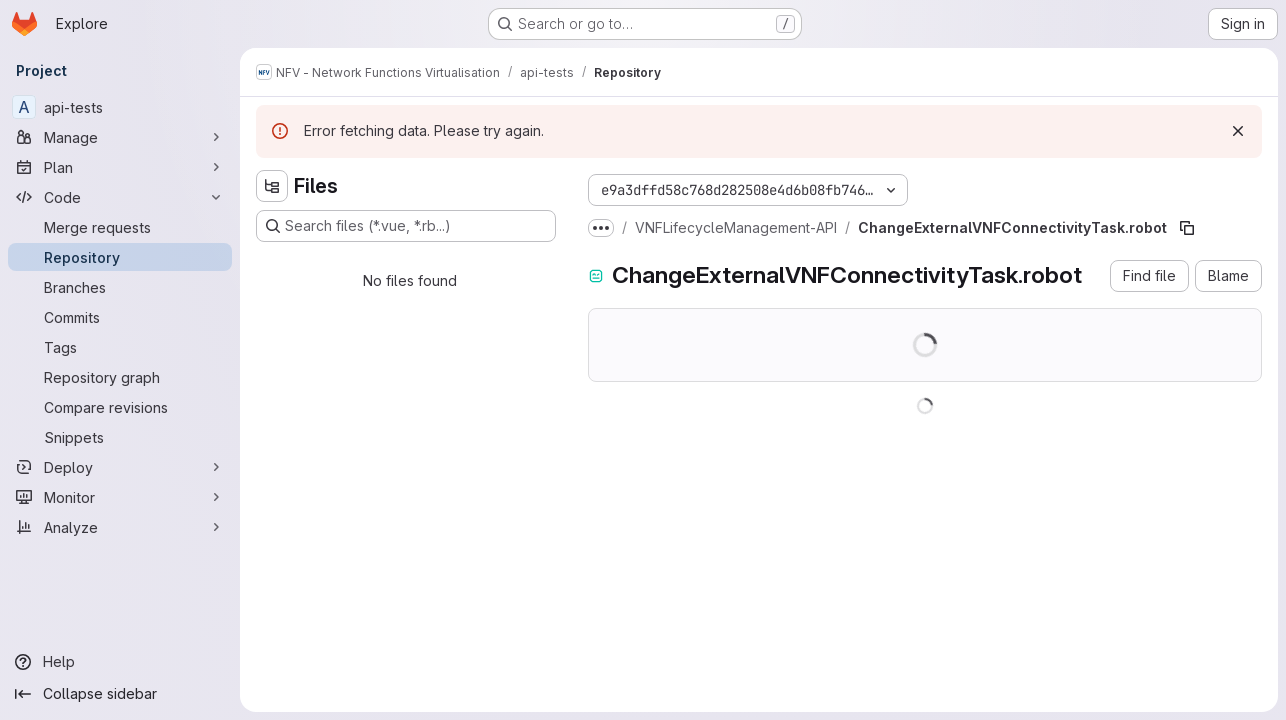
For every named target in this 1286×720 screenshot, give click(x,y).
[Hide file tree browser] (272, 186)
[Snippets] (120, 437)
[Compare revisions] (120, 407)
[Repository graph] (120, 377)
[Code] (120, 197)
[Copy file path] (1187, 228)
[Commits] (120, 317)
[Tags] (120, 347)
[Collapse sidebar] (120, 694)
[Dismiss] (1238, 131)
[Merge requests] (120, 227)
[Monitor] (120, 497)
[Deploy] (120, 467)
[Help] (120, 662)
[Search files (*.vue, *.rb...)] (406, 226)
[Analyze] (120, 527)
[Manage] (120, 137)
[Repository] (120, 257)
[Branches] (120, 287)
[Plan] (120, 167)
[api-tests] (120, 107)
